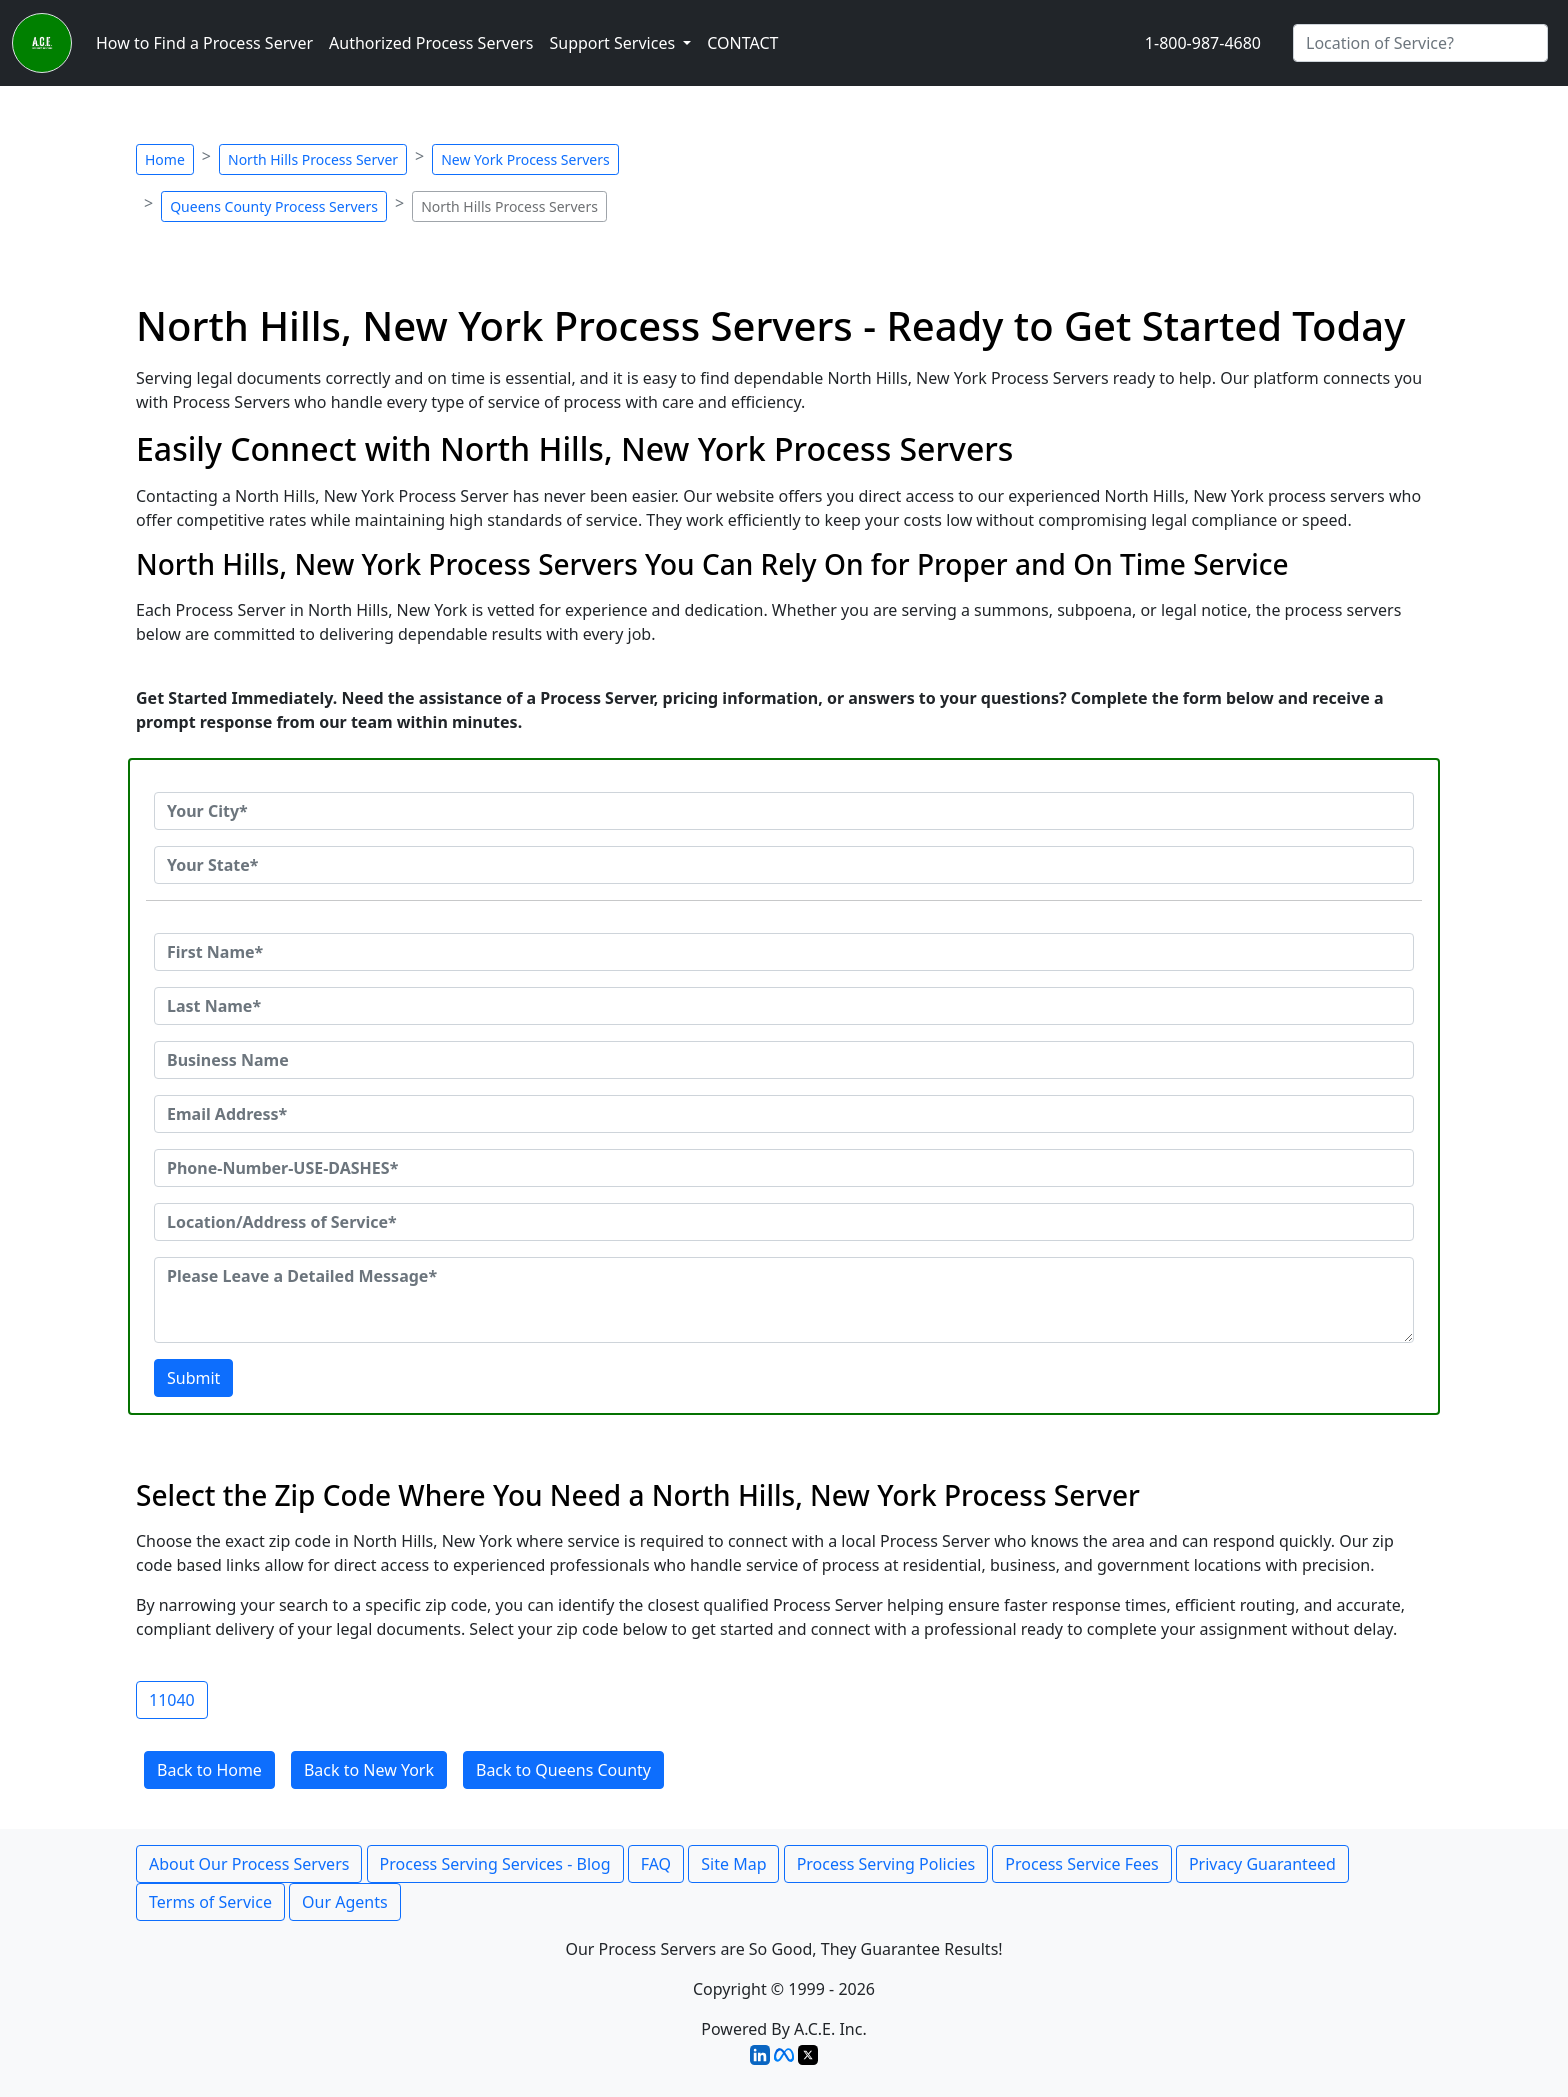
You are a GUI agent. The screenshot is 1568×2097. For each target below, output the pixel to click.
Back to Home (209, 1770)
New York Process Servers (525, 159)
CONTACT (742, 43)
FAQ (656, 1864)
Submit (193, 1378)
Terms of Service (210, 1902)
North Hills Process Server (313, 159)
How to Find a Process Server (204, 43)
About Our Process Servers (249, 1864)
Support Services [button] (614, 43)
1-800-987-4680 (1203, 43)
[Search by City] (1420, 43)
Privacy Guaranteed (1262, 1864)
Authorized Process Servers (431, 43)
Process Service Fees (1081, 1864)
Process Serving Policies (886, 1864)
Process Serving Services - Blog (495, 1864)
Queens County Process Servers (274, 206)
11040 (172, 1700)
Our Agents (345, 1902)
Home (165, 159)
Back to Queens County (563, 1770)
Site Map (733, 1864)
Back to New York (369, 1770)
